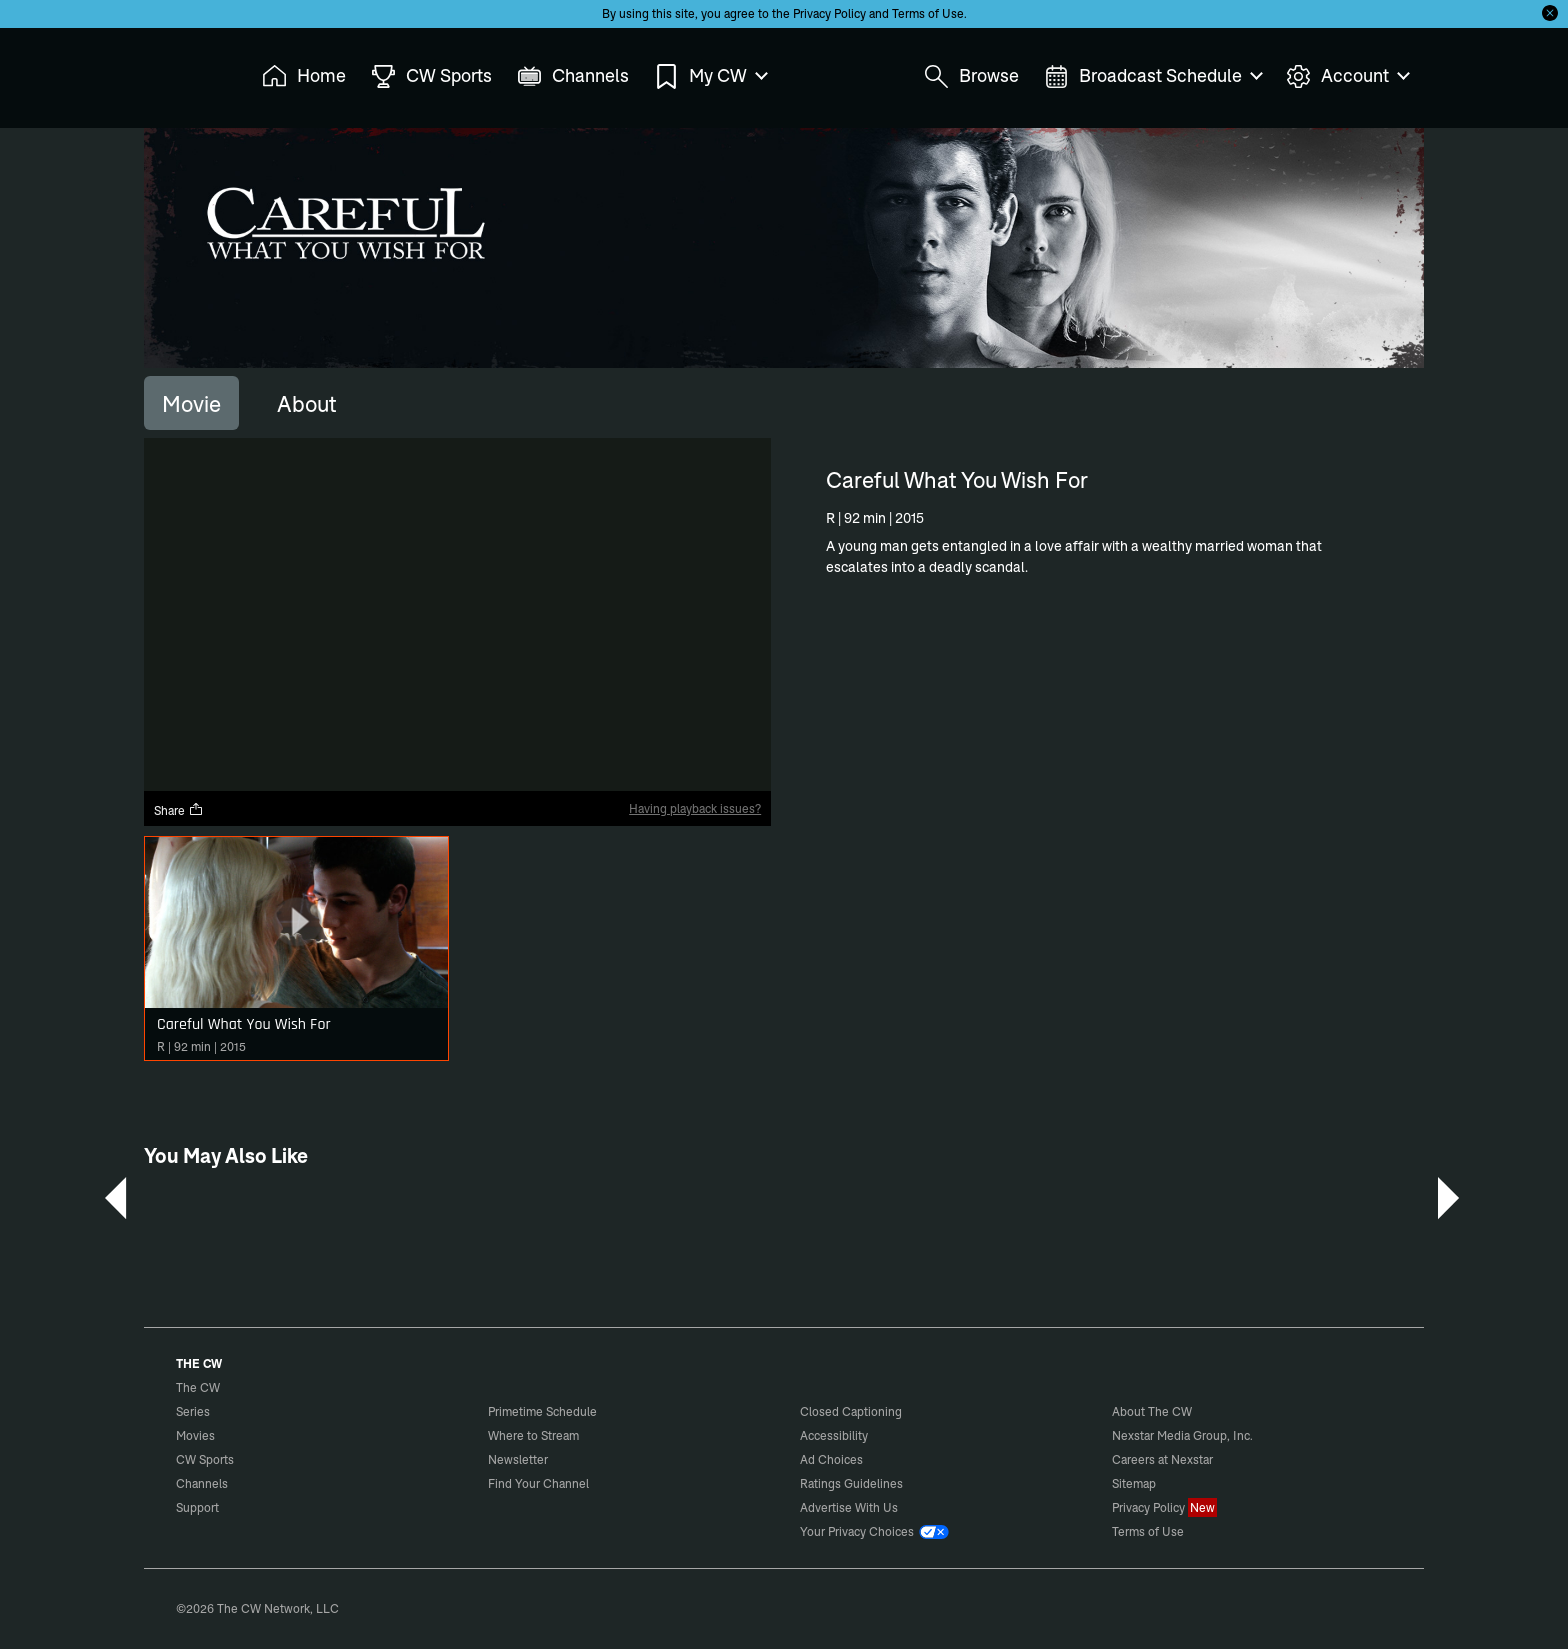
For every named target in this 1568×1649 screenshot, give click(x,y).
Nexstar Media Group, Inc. (1182, 1435)
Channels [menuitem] (573, 76)
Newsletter (518, 1459)
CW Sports (205, 1459)
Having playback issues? (695, 808)
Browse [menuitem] (971, 76)
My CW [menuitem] (710, 76)
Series (193, 1411)
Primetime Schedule (542, 1411)
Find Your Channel (538, 1483)
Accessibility (834, 1435)
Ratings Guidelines (851, 1483)
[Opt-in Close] (1550, 13)
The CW (185, 71)
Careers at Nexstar (1162, 1459)
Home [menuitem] (304, 76)
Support (197, 1507)
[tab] (191, 403)
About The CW (1152, 1411)
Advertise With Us (849, 1507)
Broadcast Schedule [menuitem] (1152, 76)
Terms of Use (928, 13)
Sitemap (1134, 1483)
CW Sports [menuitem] (431, 76)
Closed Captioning (851, 1411)
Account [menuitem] (1347, 76)
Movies (195, 1435)
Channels (202, 1483)
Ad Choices (831, 1459)
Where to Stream (533, 1435)
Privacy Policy (829, 13)
